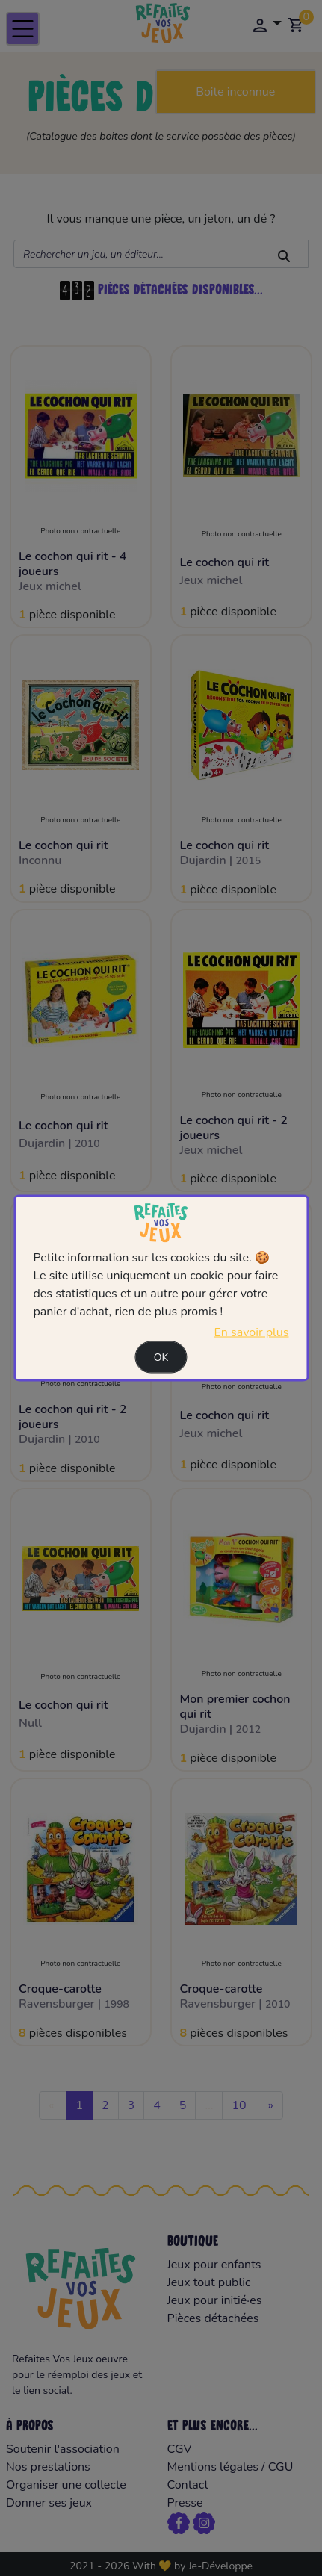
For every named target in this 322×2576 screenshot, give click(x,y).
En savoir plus (251, 1332)
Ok (161, 1357)
